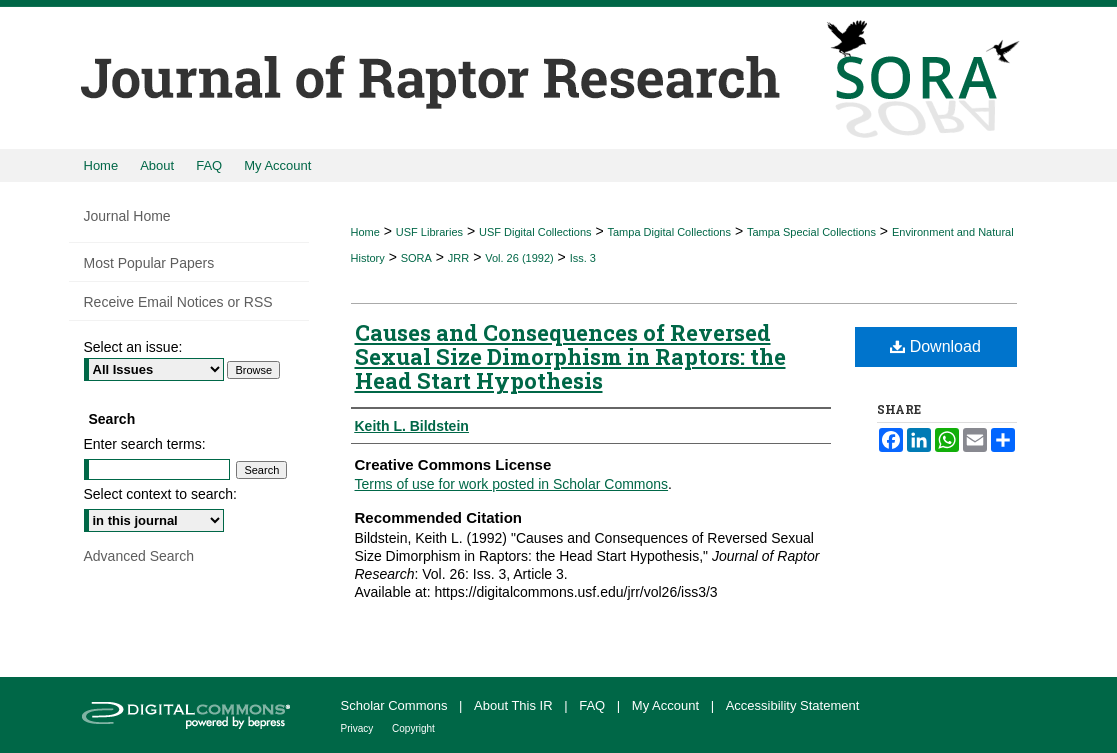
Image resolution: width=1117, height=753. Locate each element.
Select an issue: (133, 347)
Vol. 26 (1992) (519, 258)
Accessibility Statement (793, 705)
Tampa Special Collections (811, 232)
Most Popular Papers (149, 263)
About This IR (515, 705)
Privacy (359, 728)
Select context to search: (160, 494)
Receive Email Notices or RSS (178, 302)
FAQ (594, 705)
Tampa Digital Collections (669, 232)
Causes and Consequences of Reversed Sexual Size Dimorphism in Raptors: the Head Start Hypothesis (570, 356)
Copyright (413, 728)
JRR (458, 258)
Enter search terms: (145, 444)
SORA (416, 258)
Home (365, 232)
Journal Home (127, 216)
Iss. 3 (583, 258)
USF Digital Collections (535, 232)
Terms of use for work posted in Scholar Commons (512, 484)
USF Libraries (429, 232)
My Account (667, 705)
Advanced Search (139, 556)
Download (935, 346)
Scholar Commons (396, 705)
